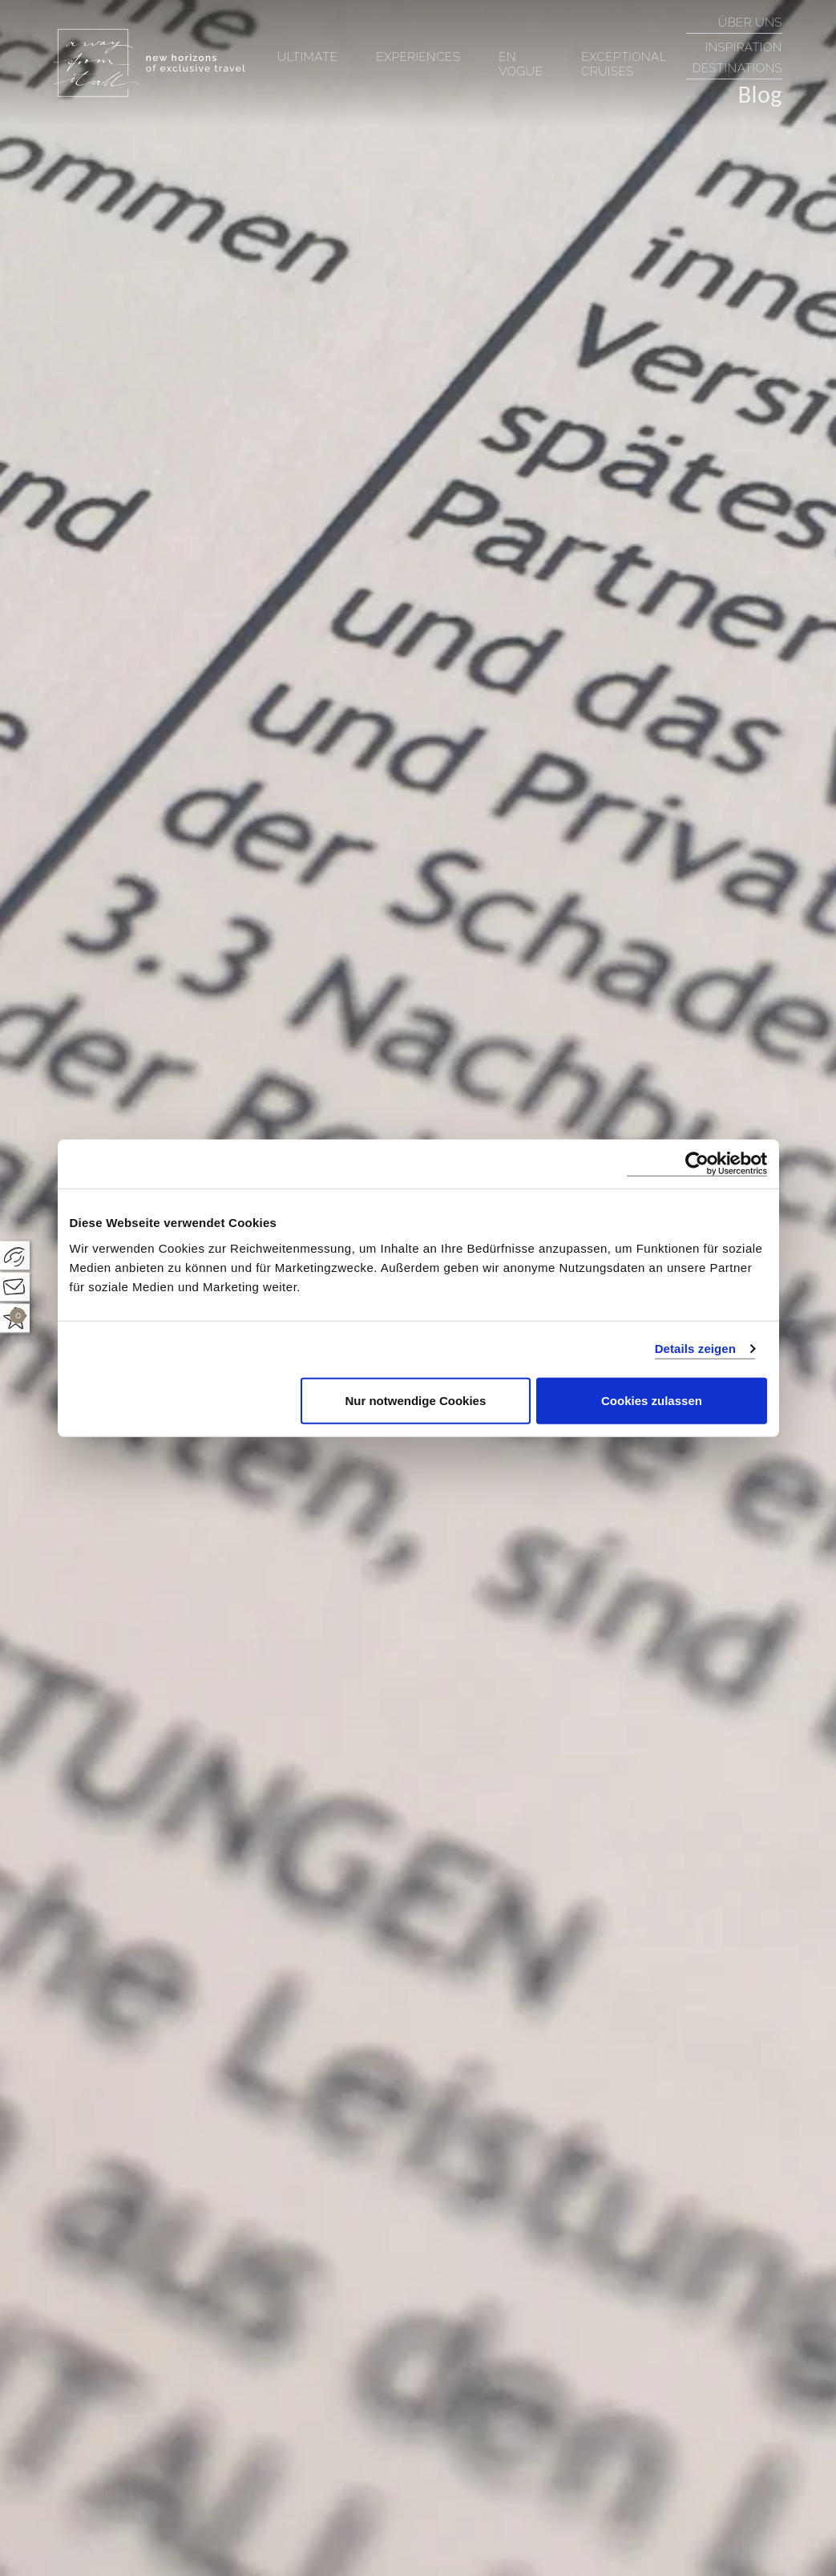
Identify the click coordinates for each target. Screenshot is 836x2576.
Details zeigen (695, 1348)
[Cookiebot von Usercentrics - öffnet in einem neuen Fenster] (697, 1164)
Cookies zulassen (651, 1400)
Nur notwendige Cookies (415, 1400)
